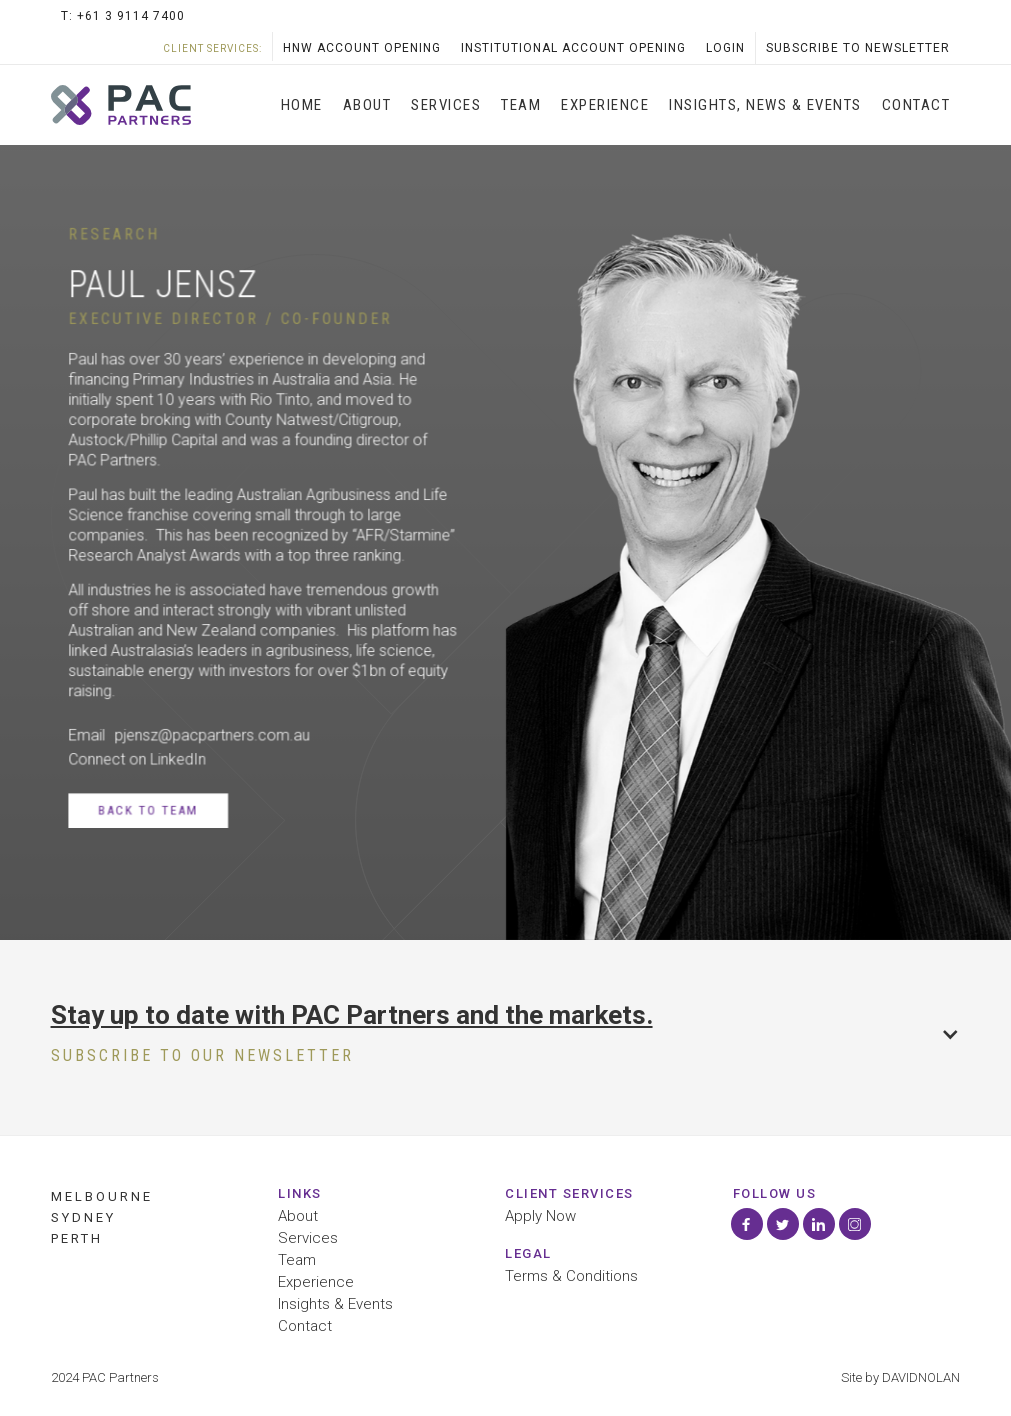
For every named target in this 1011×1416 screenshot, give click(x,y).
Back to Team (148, 810)
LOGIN (725, 48)
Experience (605, 105)
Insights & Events (335, 1304)
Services (308, 1238)
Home (302, 105)
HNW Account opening (362, 48)
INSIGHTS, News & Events (765, 105)
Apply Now (540, 1216)
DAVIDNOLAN (921, 1377)
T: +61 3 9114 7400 (123, 16)
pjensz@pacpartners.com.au (211, 735)
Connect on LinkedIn (137, 759)
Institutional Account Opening (573, 48)
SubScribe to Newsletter (858, 48)
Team (521, 105)
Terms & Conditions (571, 1276)
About (367, 105)
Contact (916, 105)
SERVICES (446, 105)
